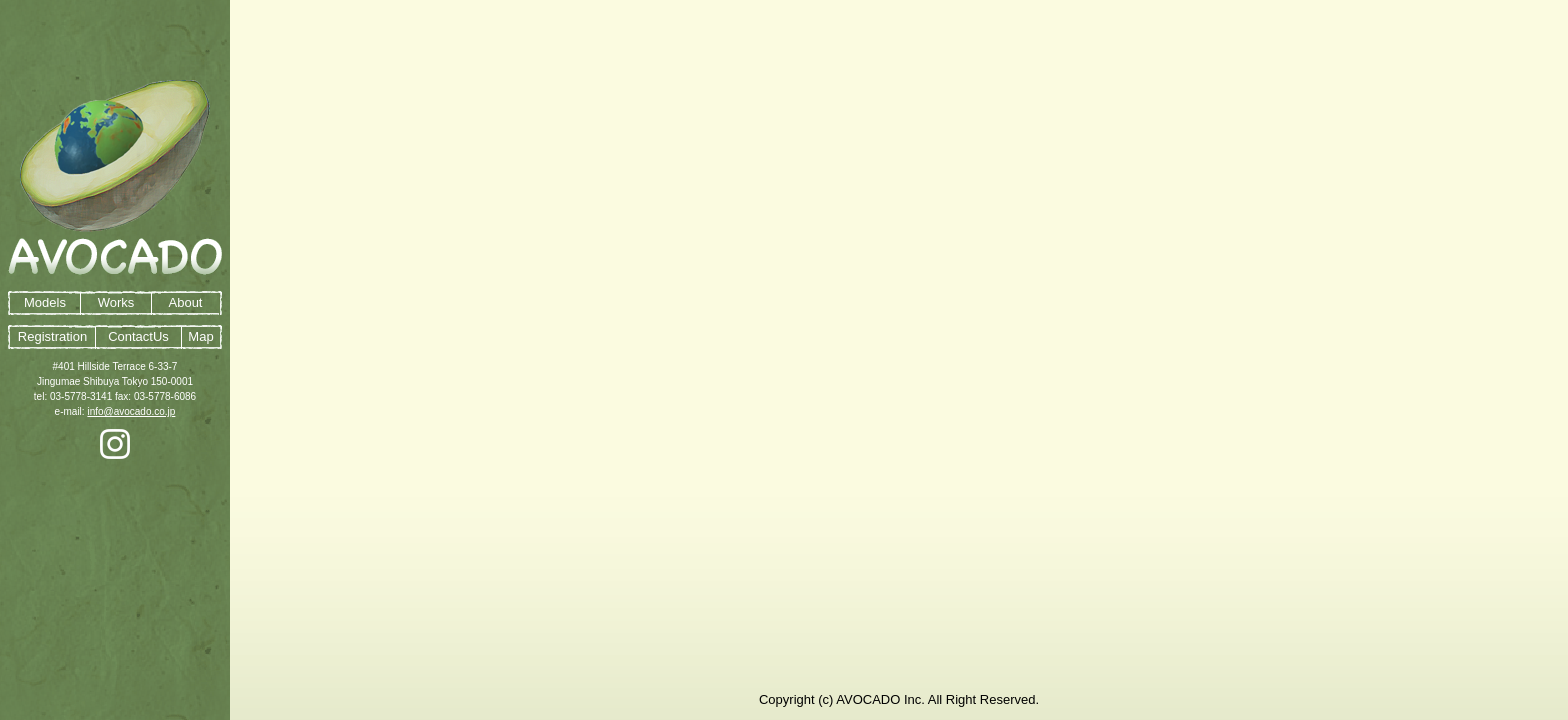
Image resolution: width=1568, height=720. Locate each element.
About (186, 302)
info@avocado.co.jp (131, 411)
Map (200, 336)
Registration (52, 336)
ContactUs (138, 336)
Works (116, 302)
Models (45, 302)
